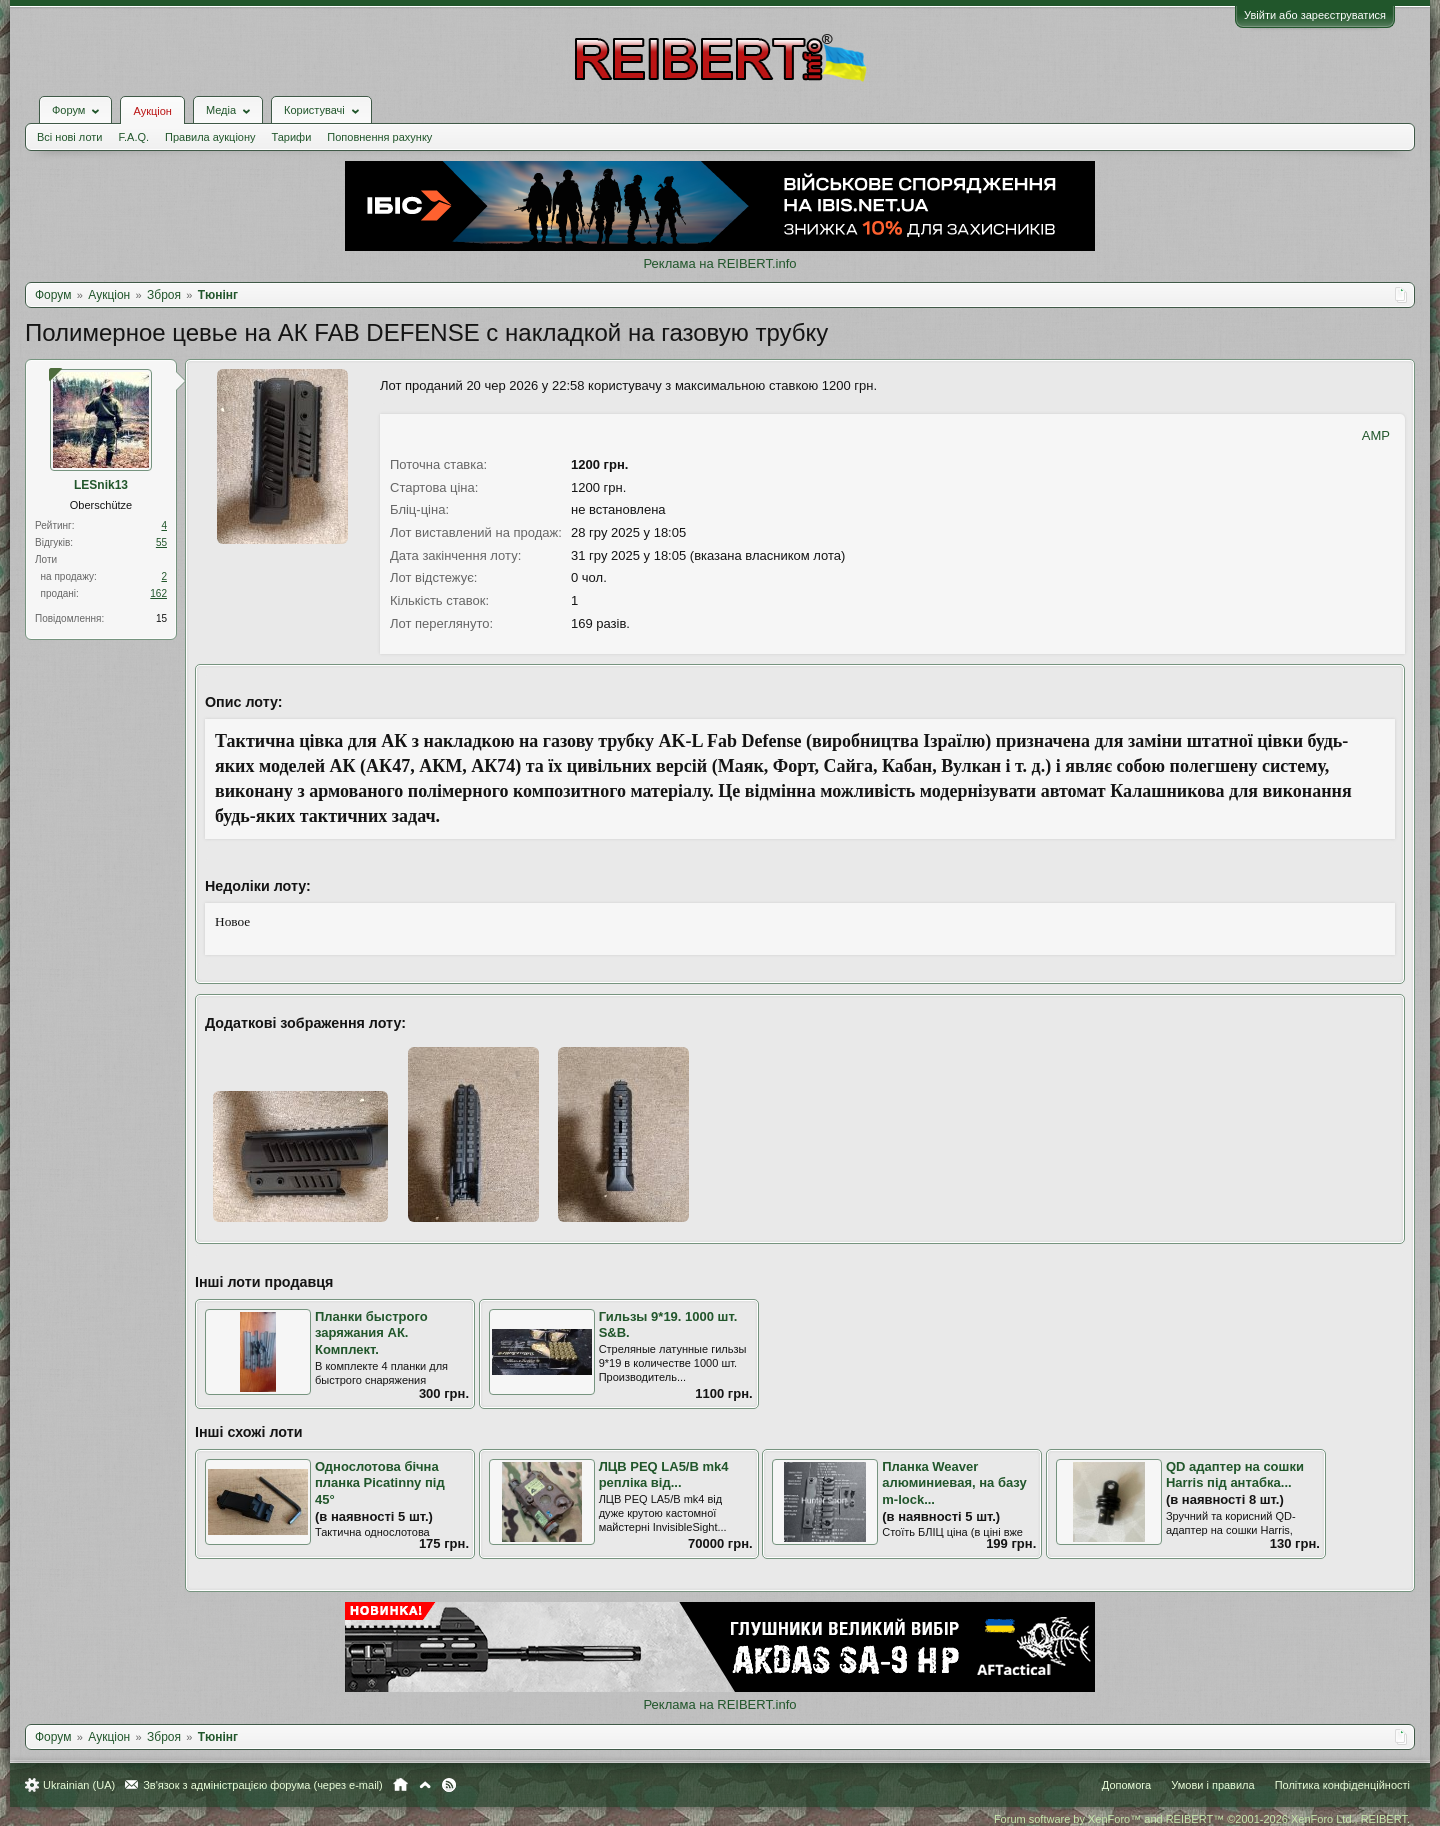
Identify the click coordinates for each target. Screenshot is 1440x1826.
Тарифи (292, 137)
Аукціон (152, 111)
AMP (1376, 435)
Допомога (1126, 1785)
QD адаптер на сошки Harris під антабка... (1235, 1475)
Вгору (425, 1785)
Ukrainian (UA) (79, 1785)
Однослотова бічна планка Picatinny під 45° (380, 1483)
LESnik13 (101, 485)
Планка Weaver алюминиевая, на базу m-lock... (954, 1483)
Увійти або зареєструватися (1315, 15)
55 (161, 542)
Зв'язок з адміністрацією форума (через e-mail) (263, 1785)
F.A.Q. (133, 137)
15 (161, 618)
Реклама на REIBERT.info (719, 263)
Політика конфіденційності (1342, 1785)
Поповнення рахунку (379, 137)
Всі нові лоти (69, 137)
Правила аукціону (210, 137)
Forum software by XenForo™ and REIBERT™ (1202, 1819)
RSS (449, 1785)
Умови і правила (1212, 1785)
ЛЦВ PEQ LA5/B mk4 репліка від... (664, 1475)
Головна (400, 1785)
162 (158, 593)
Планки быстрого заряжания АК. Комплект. (371, 1333)
